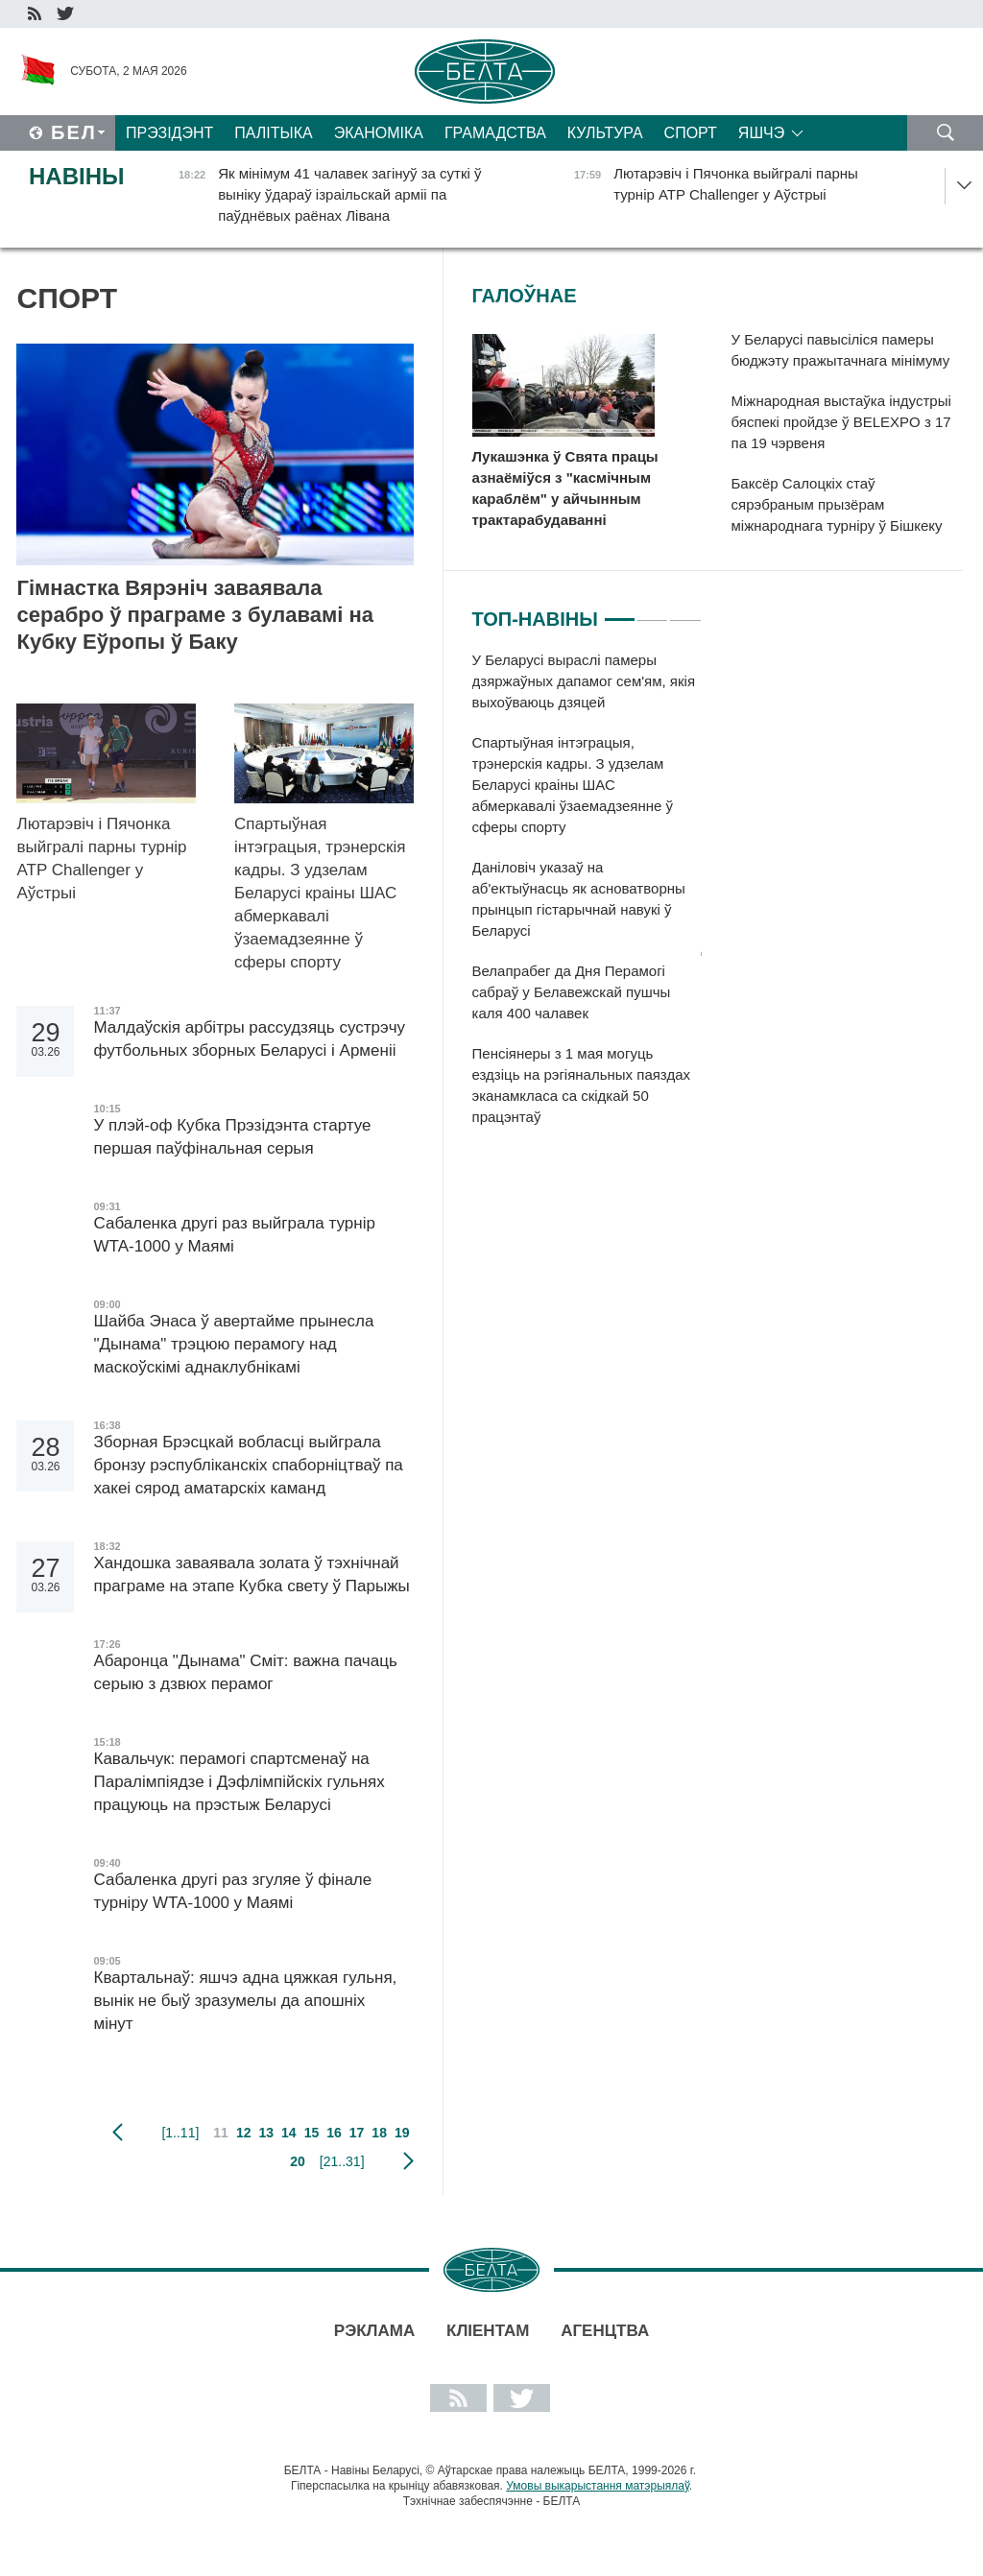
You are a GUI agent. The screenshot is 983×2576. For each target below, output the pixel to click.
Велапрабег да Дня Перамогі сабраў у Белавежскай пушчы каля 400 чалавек (571, 992)
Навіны (77, 176)
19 (402, 2132)
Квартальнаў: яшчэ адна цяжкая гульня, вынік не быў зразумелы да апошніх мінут (244, 2000)
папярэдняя (117, 2132)
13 (266, 2132)
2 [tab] (652, 611)
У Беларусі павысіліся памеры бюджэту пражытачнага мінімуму (840, 350)
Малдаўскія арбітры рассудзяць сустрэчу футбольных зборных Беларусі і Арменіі (249, 1039)
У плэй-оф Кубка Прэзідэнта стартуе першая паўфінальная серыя (232, 1136)
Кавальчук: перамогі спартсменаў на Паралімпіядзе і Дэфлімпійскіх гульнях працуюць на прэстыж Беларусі (238, 1782)
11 (220, 2132)
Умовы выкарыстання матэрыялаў (597, 2486)
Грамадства (495, 133)
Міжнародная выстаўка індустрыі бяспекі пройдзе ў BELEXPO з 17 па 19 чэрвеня (841, 422)
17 (357, 2132)
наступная (408, 2161)
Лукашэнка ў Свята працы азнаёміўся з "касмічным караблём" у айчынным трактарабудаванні (565, 488)
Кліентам (487, 2331)
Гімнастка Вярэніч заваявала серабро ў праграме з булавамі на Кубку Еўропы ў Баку (194, 615)
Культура (605, 133)
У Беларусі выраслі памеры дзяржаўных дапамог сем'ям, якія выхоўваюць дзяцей (584, 681)
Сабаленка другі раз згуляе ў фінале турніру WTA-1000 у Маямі (232, 1891)
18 (379, 2132)
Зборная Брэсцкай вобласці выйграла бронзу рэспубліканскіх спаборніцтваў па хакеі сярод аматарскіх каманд (247, 1465)
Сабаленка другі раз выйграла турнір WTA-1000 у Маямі (233, 1234)
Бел (74, 132)
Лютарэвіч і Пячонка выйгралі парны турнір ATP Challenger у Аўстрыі (101, 858)
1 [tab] (620, 611)
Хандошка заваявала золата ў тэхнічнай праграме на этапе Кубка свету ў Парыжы (251, 1574)
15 (312, 2132)
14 (289, 2132)
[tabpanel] (587, 898)
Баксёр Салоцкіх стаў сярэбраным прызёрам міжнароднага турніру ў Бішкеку (837, 504)
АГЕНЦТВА (605, 2331)
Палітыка (273, 133)
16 (334, 2132)
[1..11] (180, 2132)
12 (244, 2132)
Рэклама (374, 2331)
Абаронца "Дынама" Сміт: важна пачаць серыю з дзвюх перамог (244, 1672)
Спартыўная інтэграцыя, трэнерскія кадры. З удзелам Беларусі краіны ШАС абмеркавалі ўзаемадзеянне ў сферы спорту (319, 893)
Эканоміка (378, 133)
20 (297, 2161)
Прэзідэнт (169, 133)
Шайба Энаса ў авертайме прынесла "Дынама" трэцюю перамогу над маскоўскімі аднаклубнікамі (233, 1344)
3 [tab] (685, 611)
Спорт (690, 133)
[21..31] (342, 2161)
